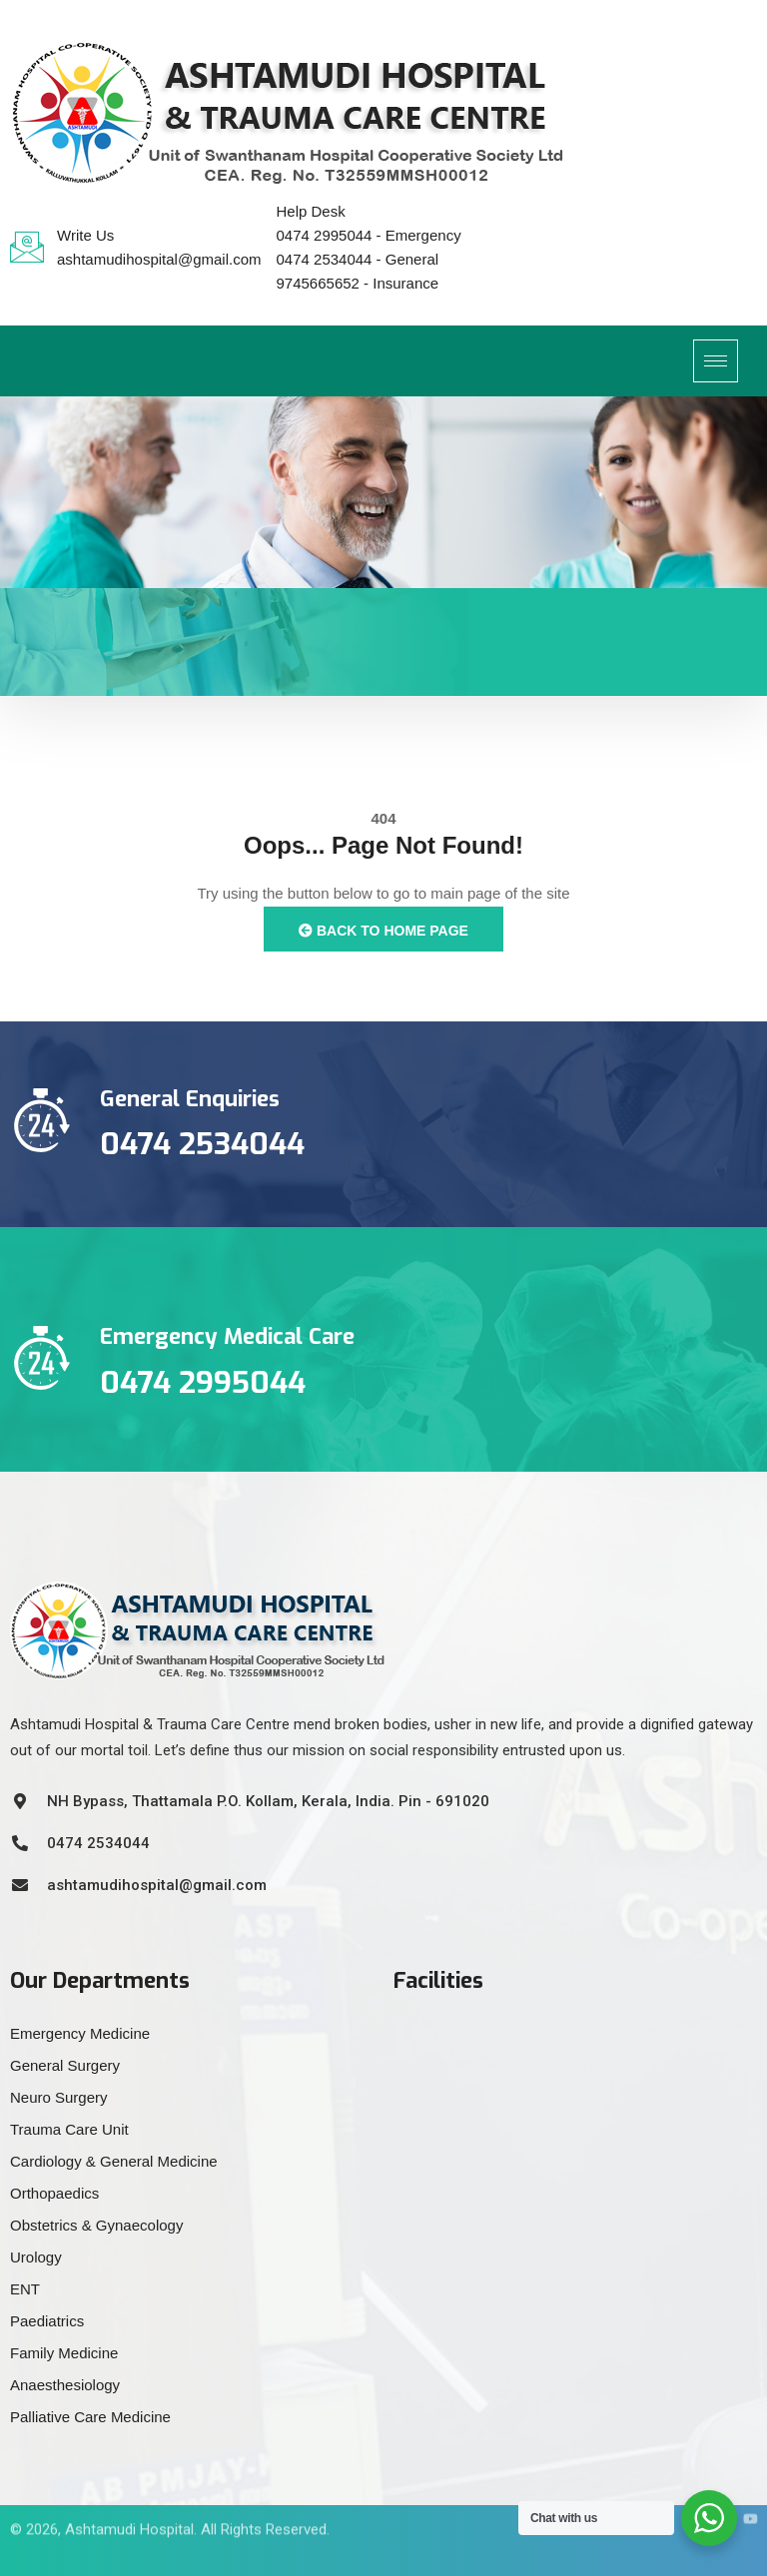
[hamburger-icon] (715, 360)
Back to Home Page (383, 931)
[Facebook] (652, 2491)
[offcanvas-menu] (752, 358)
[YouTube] (742, 2491)
